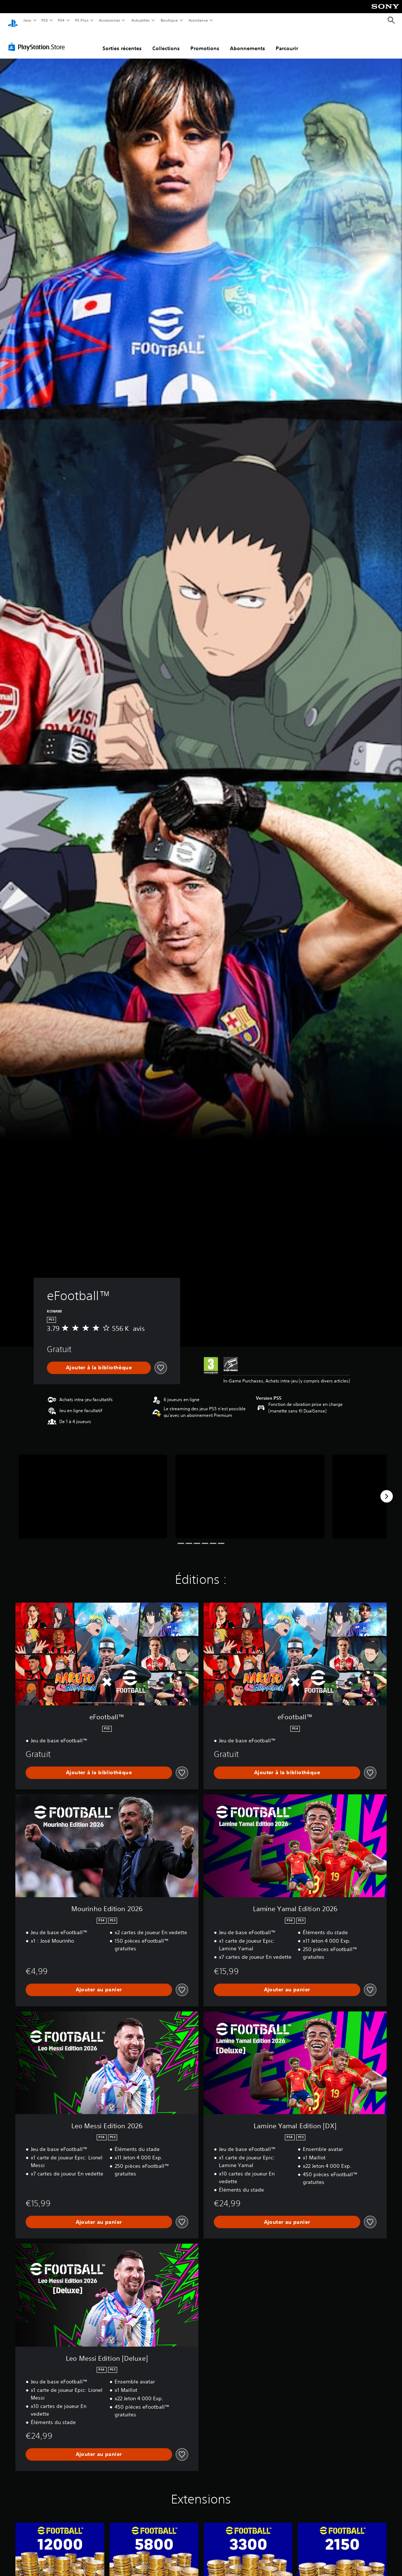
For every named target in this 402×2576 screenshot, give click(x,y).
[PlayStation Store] (38, 40)
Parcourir (287, 41)
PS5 (44, 20)
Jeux (27, 20)
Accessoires (109, 20)
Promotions (204, 41)
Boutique (169, 20)
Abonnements (247, 41)
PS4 (61, 20)
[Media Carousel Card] (93, 1489)
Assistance (198, 20)
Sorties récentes (122, 41)
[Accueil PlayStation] (13, 20)
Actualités (140, 20)
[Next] (386, 1489)
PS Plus (82, 20)
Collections (166, 41)
